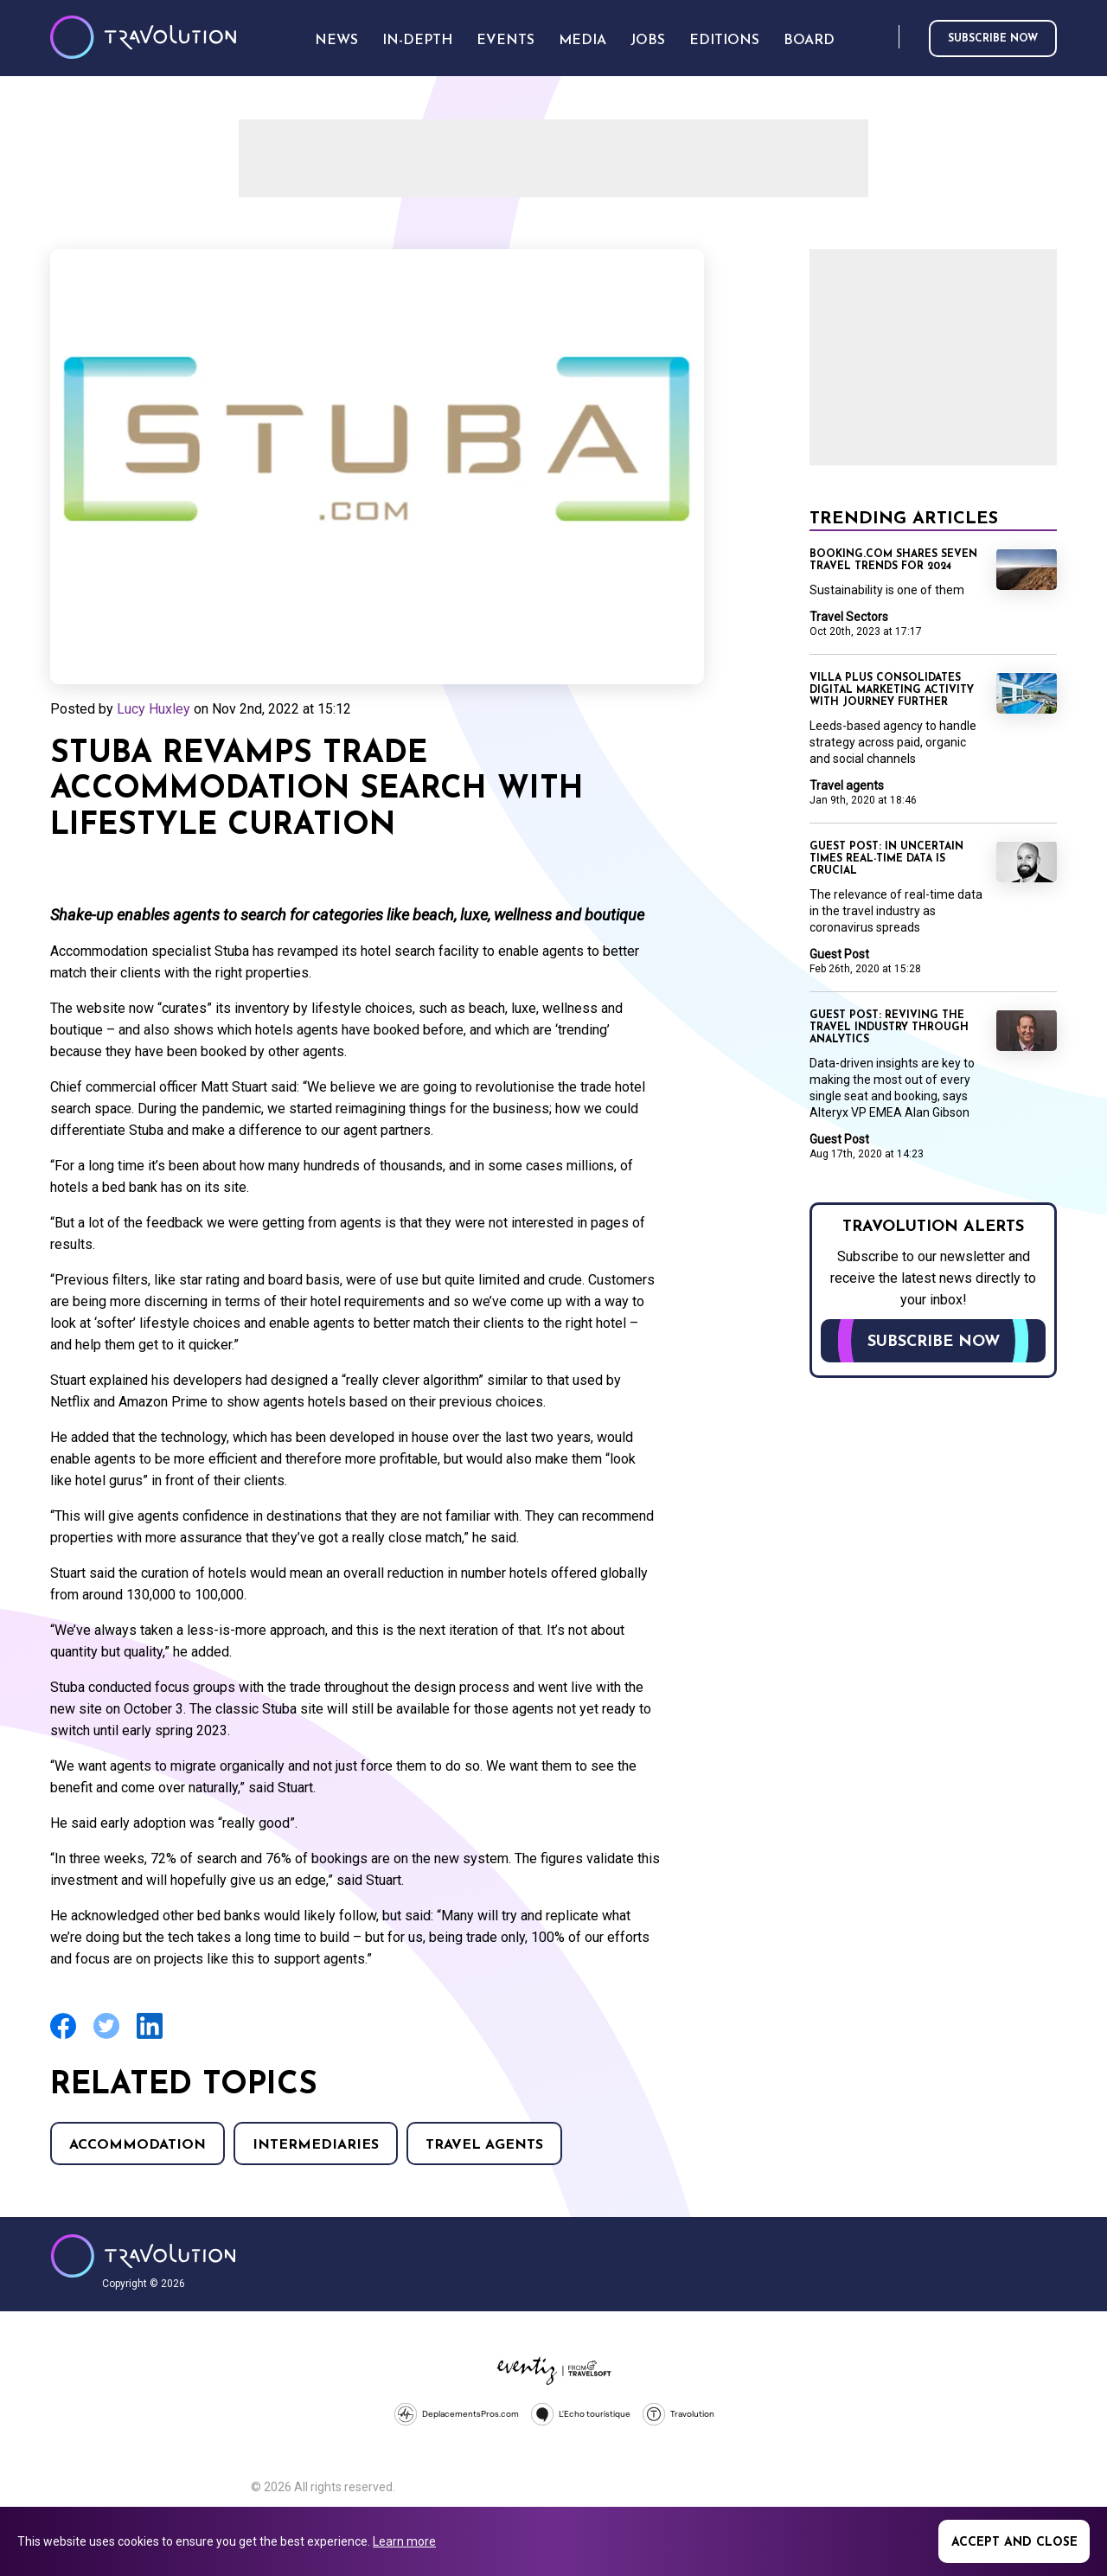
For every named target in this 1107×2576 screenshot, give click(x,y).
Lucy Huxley (153, 709)
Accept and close (1014, 2542)
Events (505, 41)
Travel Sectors (848, 617)
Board (809, 41)
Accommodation (137, 2145)
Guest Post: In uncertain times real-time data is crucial (886, 859)
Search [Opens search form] (882, 37)
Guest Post (839, 954)
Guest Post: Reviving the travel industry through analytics (889, 1027)
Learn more (404, 2541)
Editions (724, 41)
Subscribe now (993, 39)
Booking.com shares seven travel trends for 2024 (893, 560)
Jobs (647, 41)
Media (582, 41)
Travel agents (484, 2145)
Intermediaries (316, 2145)
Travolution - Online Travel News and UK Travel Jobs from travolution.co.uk (143, 2256)
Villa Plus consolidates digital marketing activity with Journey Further (891, 690)
